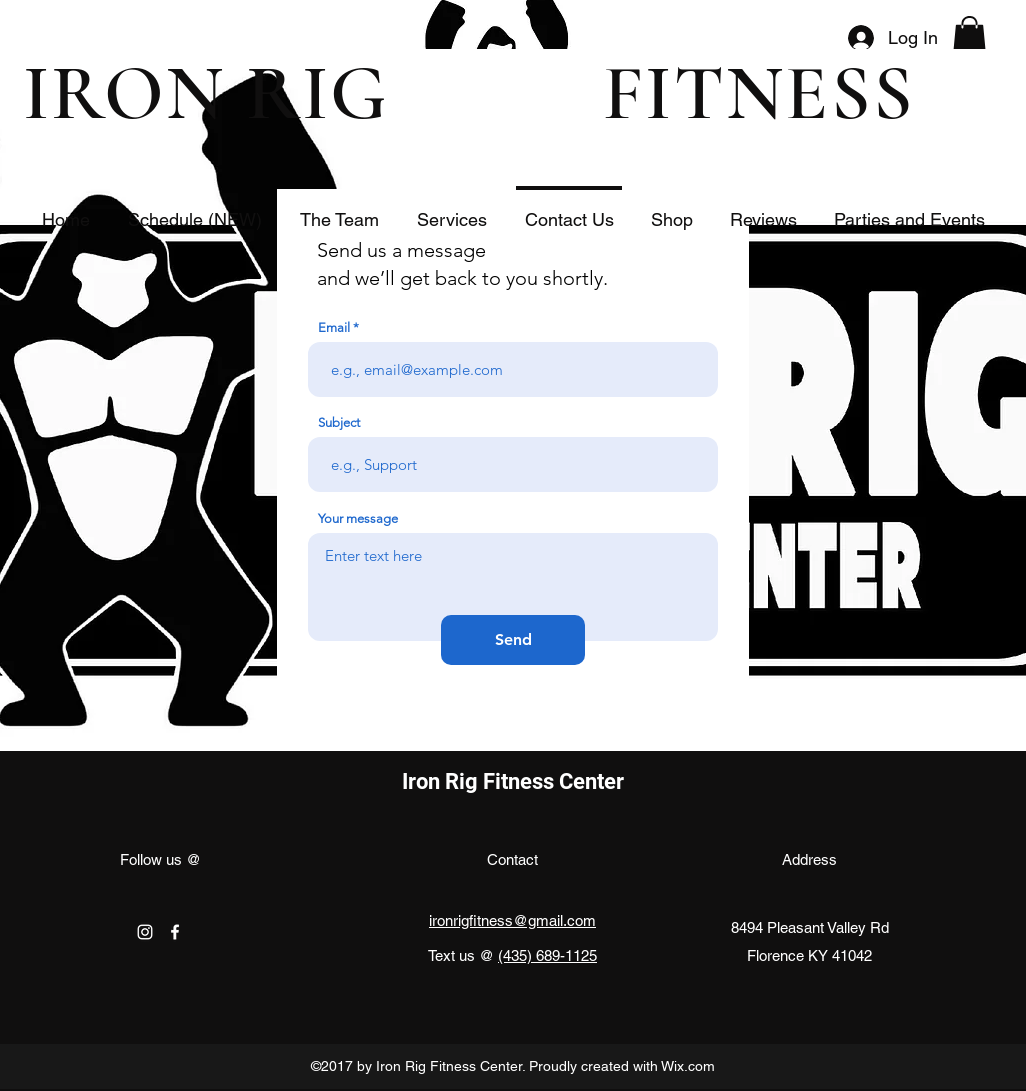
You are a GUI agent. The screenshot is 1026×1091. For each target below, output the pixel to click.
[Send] (513, 640)
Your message (358, 518)
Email (334, 327)
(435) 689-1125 (547, 955)
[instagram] (145, 932)
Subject (339, 422)
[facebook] (175, 932)
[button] (969, 37)
